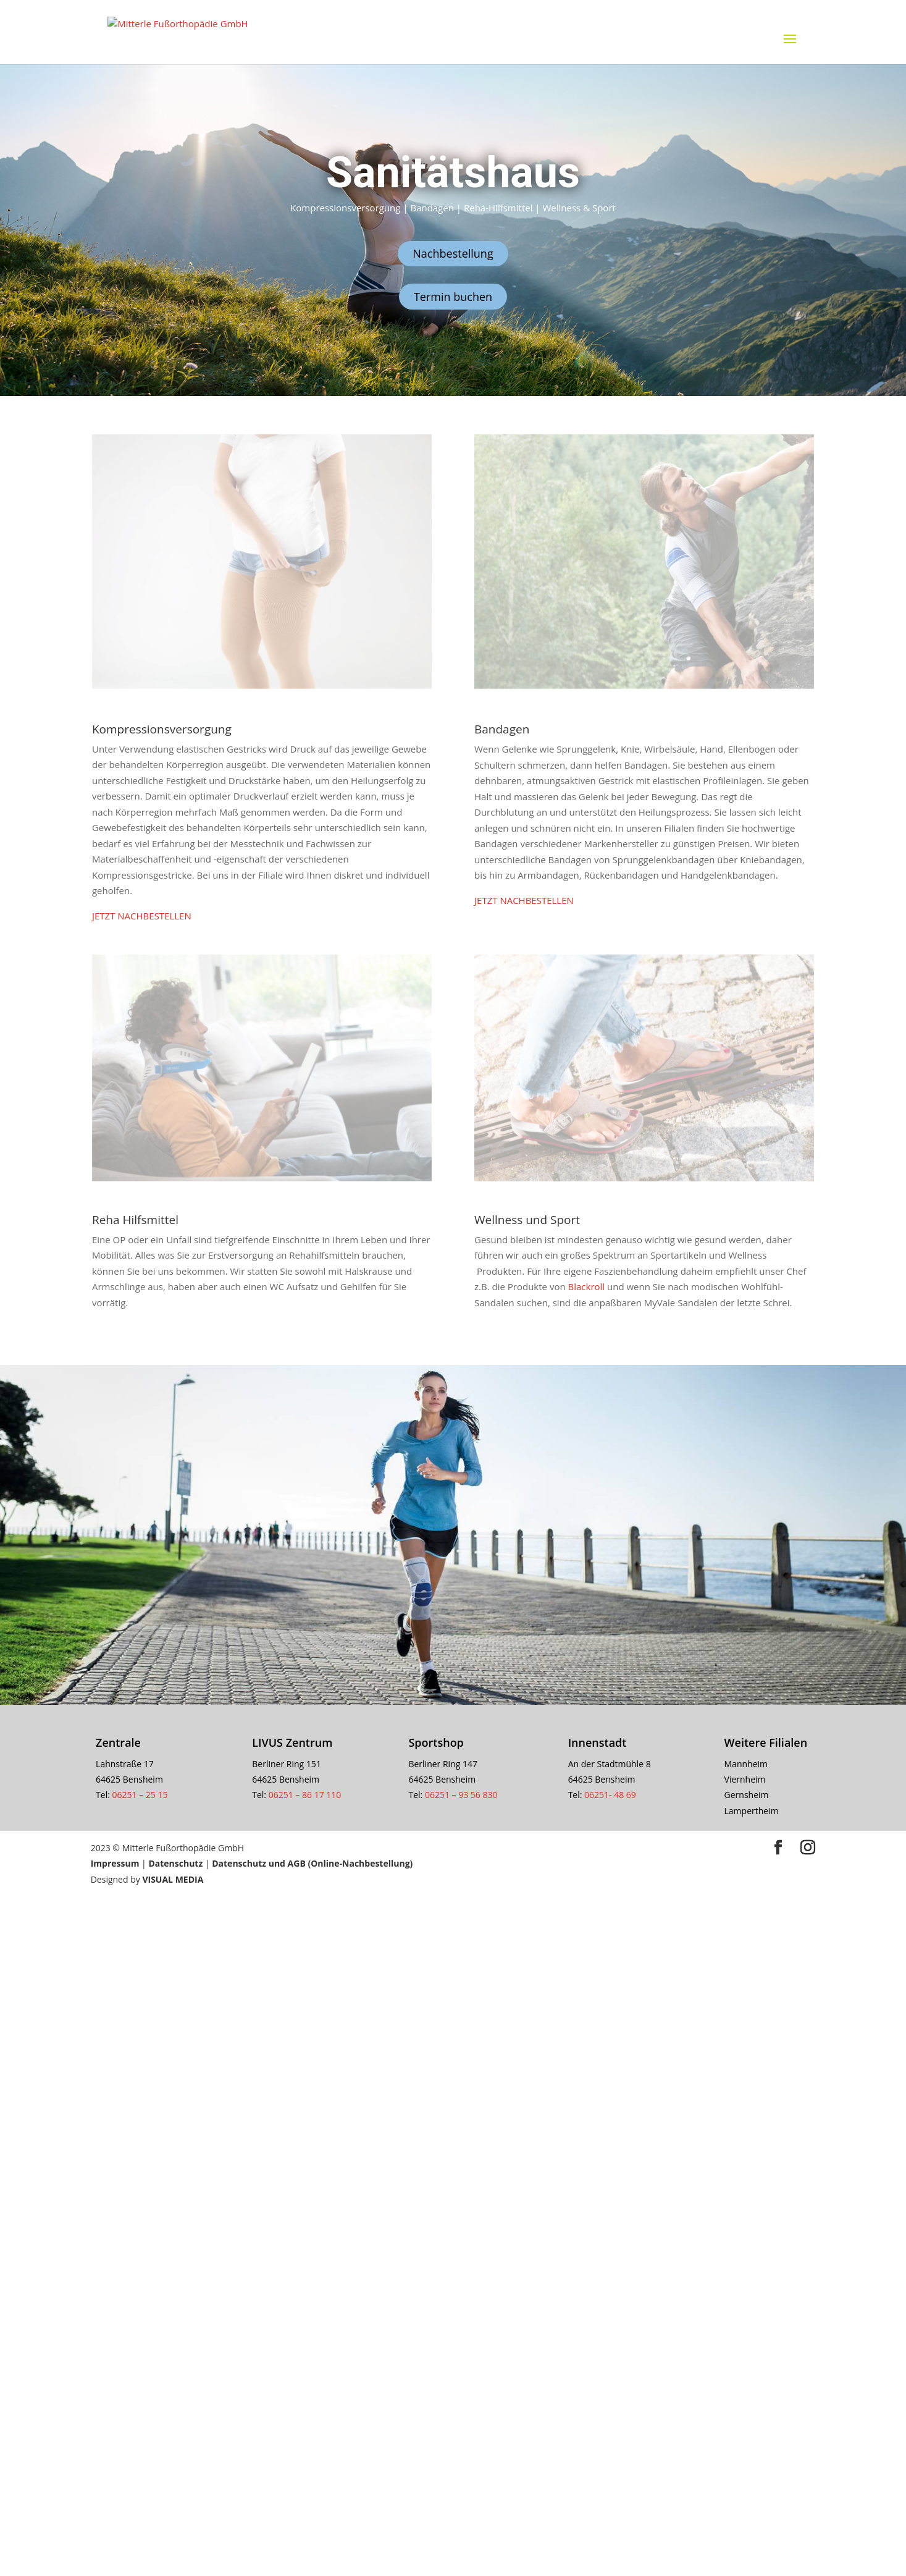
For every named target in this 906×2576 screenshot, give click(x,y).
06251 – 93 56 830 (461, 1795)
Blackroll (586, 1286)
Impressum (116, 1863)
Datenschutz (175, 1863)
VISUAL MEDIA (172, 1879)
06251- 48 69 (610, 1795)
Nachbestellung (453, 253)
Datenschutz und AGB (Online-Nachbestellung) (312, 1863)
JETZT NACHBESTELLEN (141, 916)
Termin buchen (453, 296)
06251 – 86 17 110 (305, 1795)
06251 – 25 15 (141, 1795)
